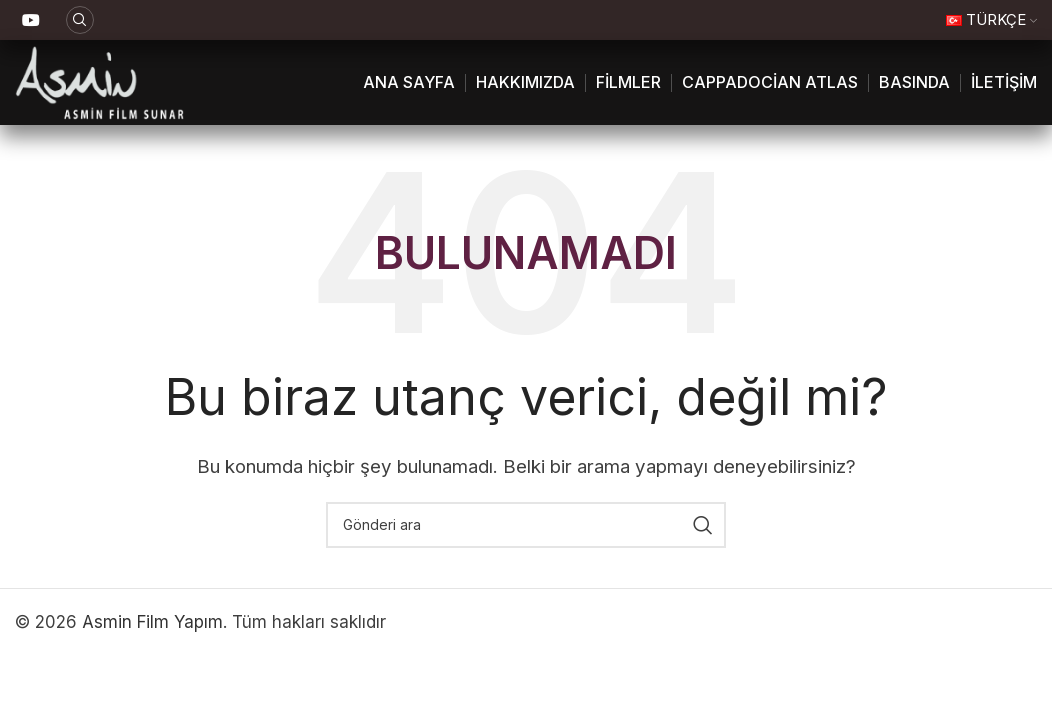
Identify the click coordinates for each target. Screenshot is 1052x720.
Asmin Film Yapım (152, 622)
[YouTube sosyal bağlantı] (30, 20)
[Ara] (80, 20)
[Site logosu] (99, 81)
